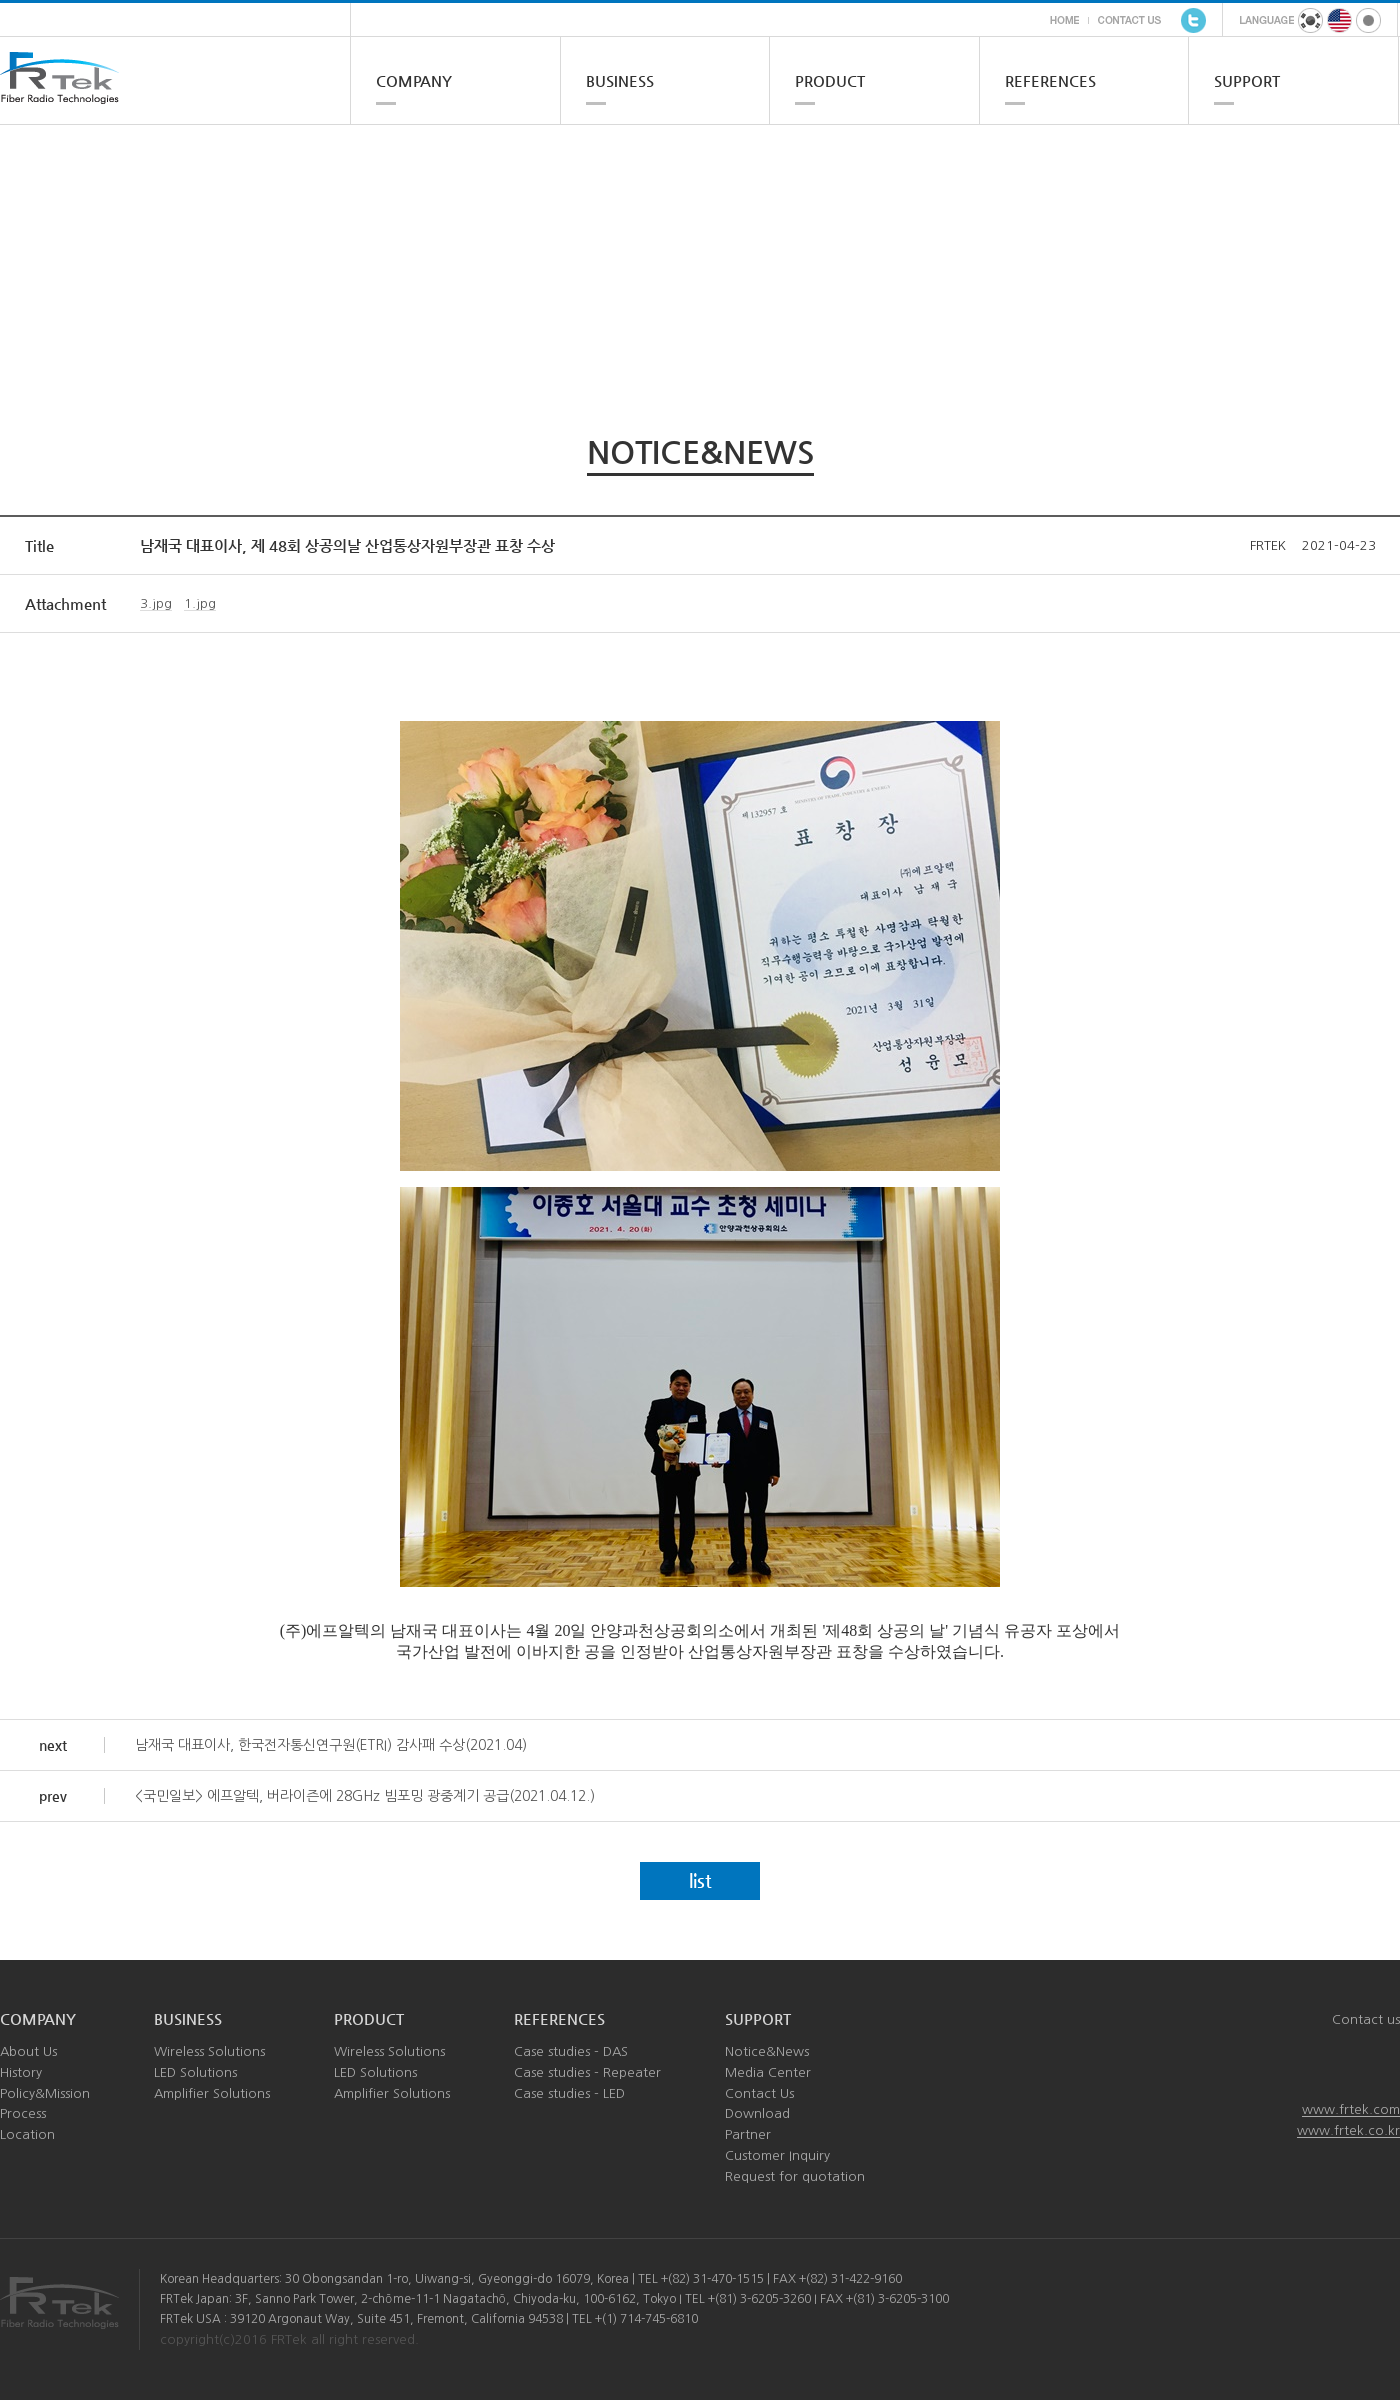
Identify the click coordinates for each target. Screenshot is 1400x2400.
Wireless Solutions (209, 2051)
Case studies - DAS (571, 2051)
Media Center (768, 2072)
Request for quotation (795, 2176)
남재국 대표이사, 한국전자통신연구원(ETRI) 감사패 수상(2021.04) (331, 1745)
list (700, 1880)
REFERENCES (1050, 80)
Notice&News (767, 2051)
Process (23, 2113)
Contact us (1366, 2019)
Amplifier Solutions (212, 2093)
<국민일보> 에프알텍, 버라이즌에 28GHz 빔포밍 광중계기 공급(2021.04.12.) (365, 1796)
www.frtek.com (1351, 2109)
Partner (748, 2134)
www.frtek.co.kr (1348, 2130)
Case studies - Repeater (587, 2072)
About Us (28, 2051)
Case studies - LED (569, 2093)
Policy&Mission (45, 2093)
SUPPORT (1247, 80)
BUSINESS (620, 80)
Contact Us (759, 2093)
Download (757, 2113)
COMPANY (414, 80)
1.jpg (200, 603)
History (21, 2072)
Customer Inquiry (777, 2155)
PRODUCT (830, 80)
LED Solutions (195, 2072)
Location (27, 2134)
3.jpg (156, 603)
